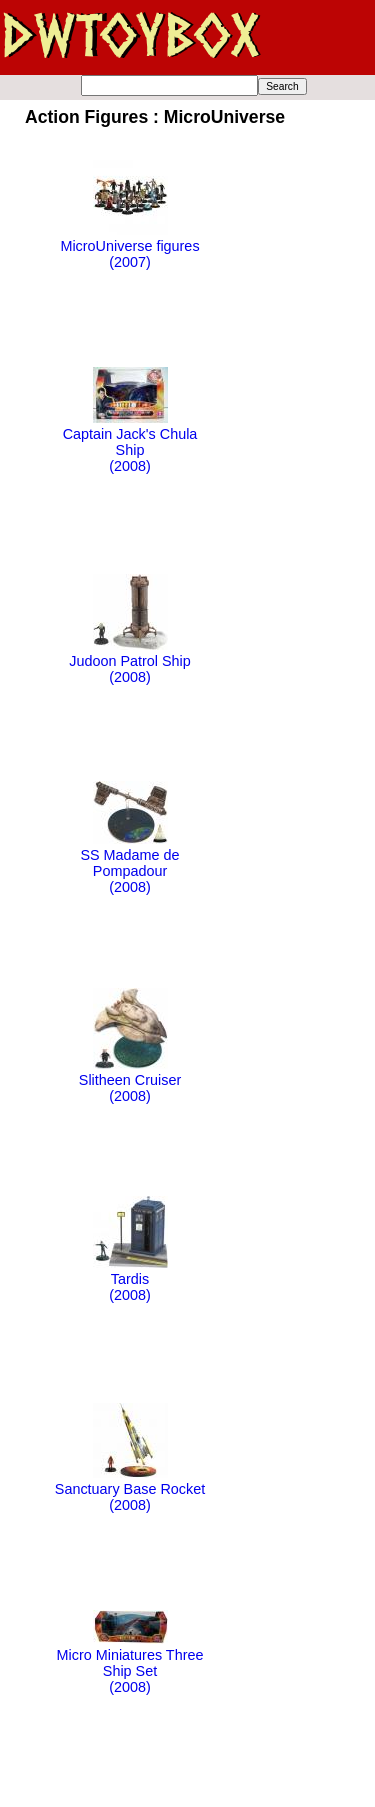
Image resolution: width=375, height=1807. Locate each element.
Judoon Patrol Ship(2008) (130, 661)
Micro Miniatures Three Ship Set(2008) (130, 1663)
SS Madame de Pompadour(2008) (129, 863)
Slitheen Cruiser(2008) (130, 1080)
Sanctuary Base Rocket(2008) (130, 1489)
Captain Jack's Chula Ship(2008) (130, 442)
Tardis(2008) (130, 1279)
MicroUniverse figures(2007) (129, 246)
